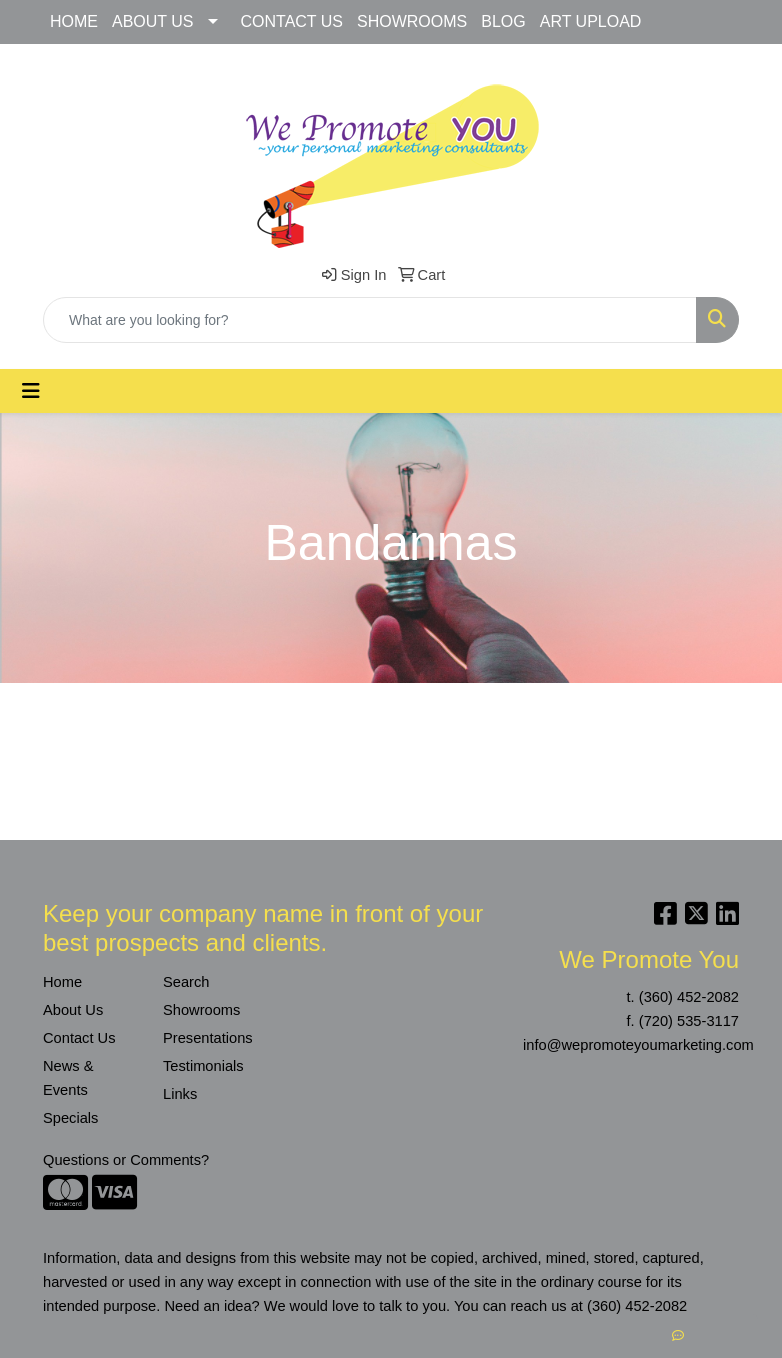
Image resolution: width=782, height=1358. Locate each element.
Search (186, 982)
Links (180, 1094)
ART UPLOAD (591, 21)
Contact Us (79, 1038)
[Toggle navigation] (31, 391)
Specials (70, 1118)
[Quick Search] (370, 320)
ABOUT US (153, 21)
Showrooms (201, 1010)
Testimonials (203, 1066)
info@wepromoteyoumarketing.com (638, 1045)
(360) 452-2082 (689, 997)
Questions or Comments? (126, 1160)
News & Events (68, 1078)
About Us (73, 1010)
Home (62, 982)
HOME (74, 21)
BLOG (503, 21)
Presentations (208, 1038)
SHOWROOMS (412, 21)
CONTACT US (292, 21)
